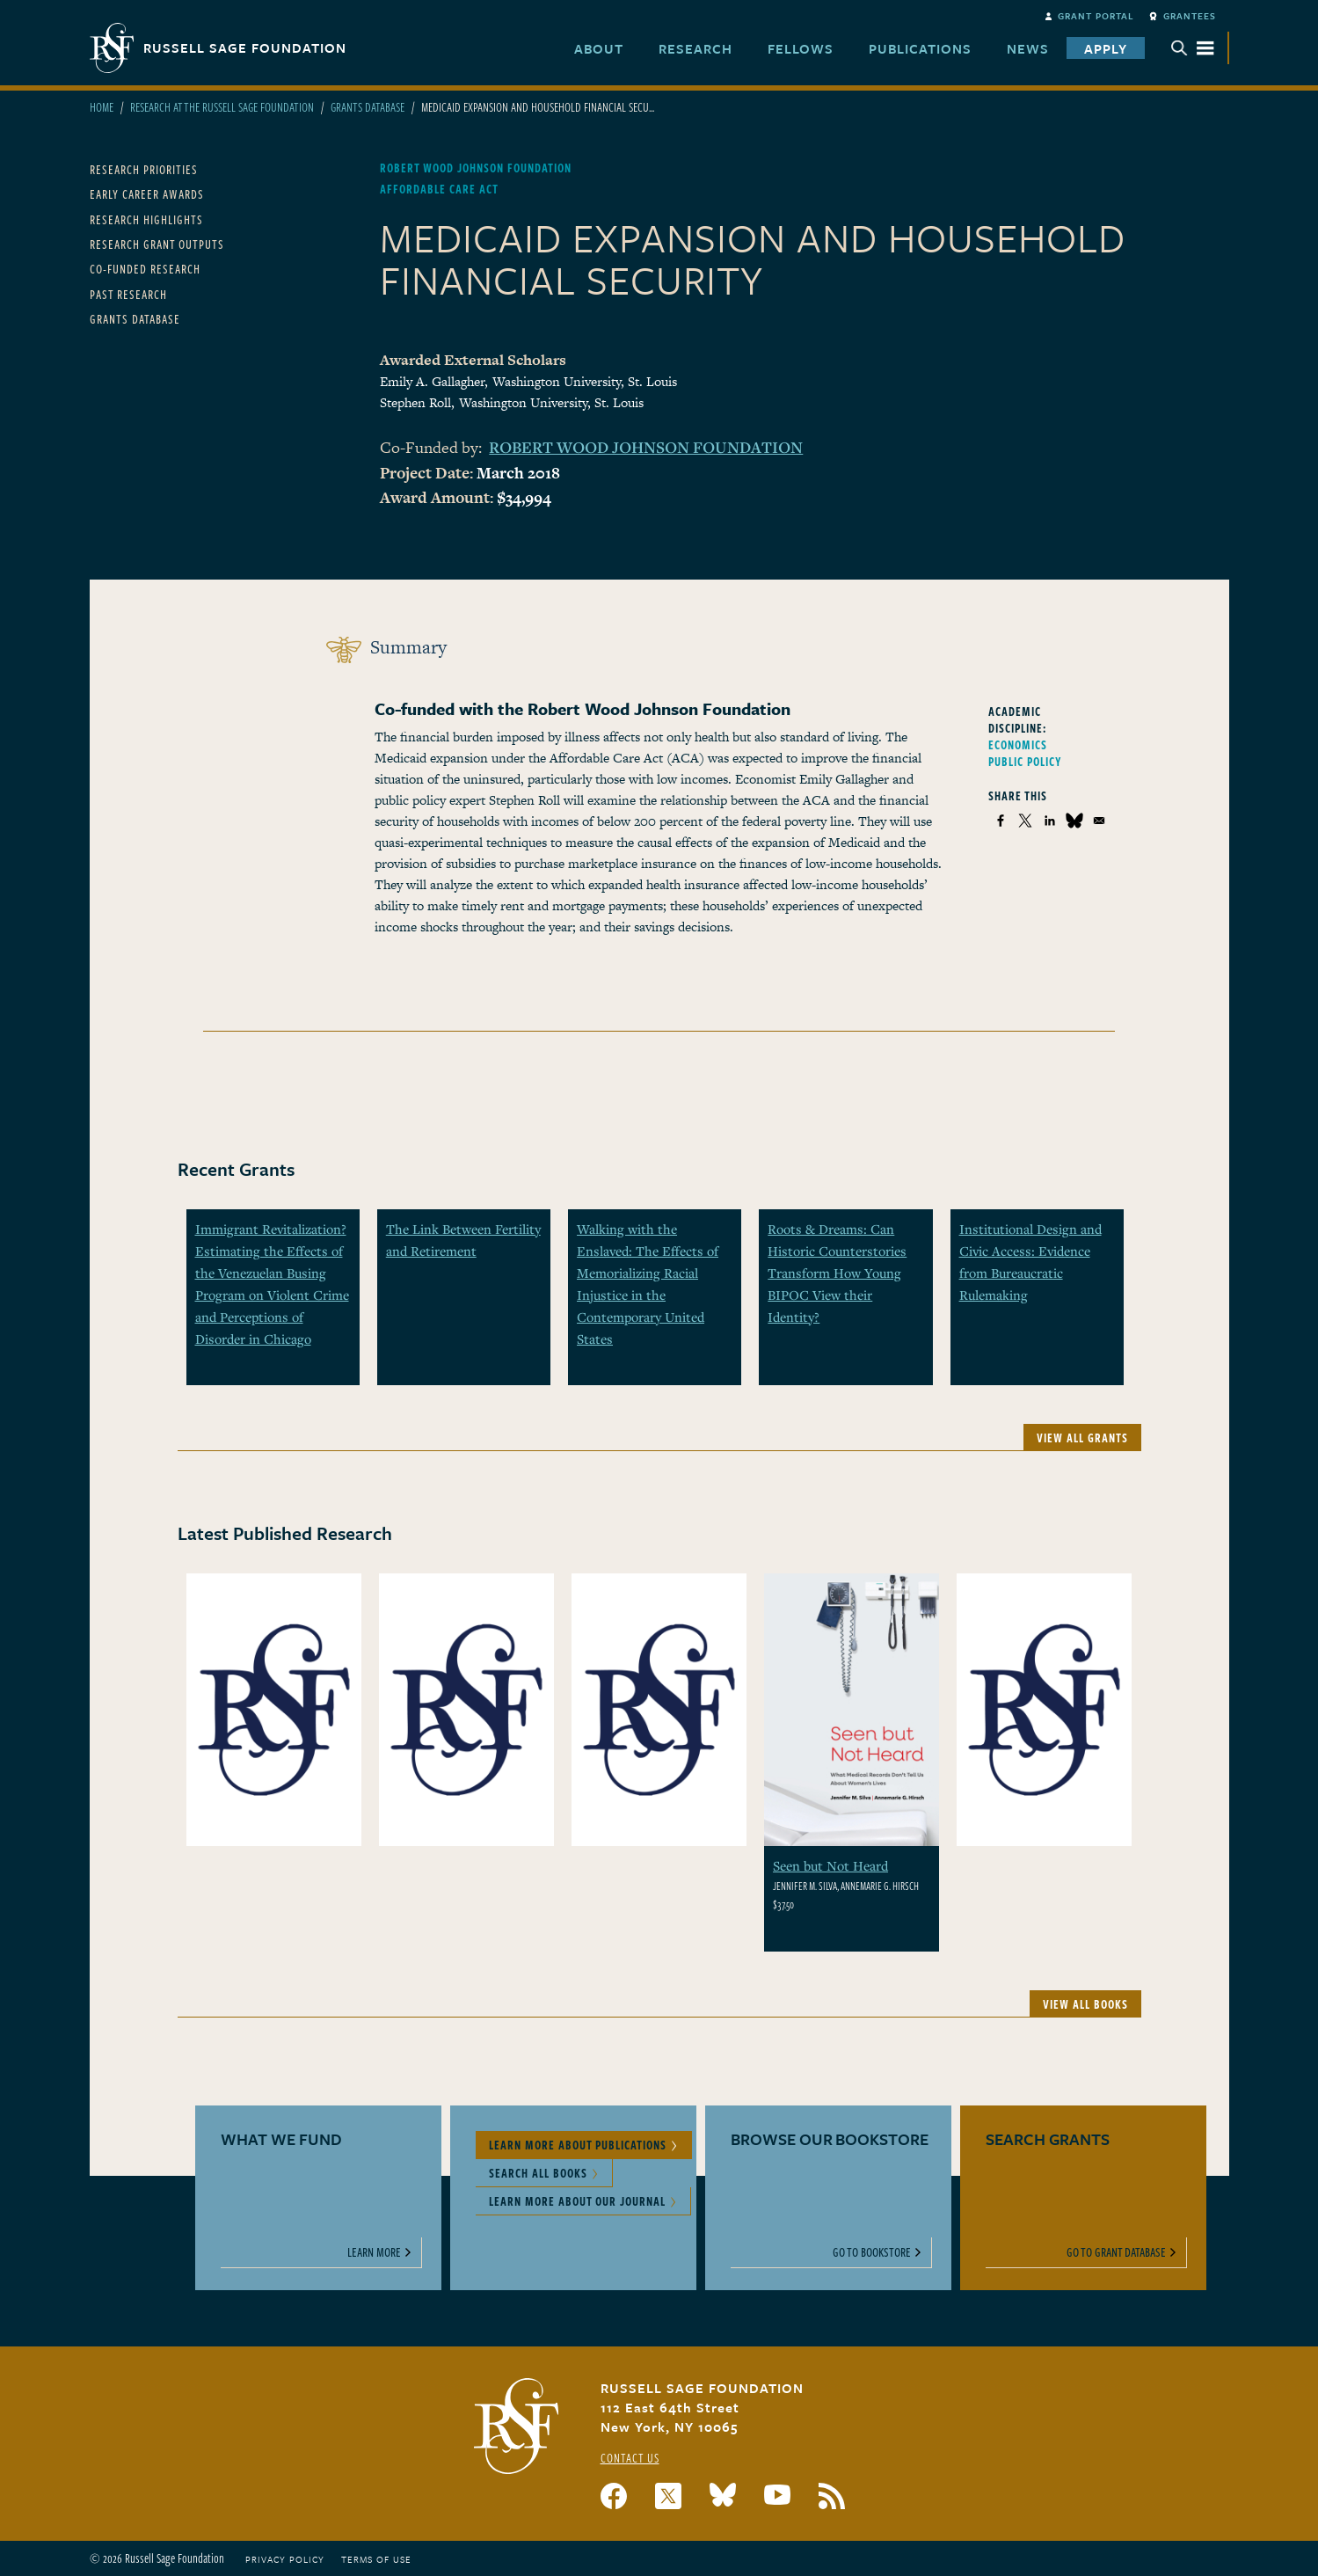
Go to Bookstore (872, 2252)
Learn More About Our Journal (577, 2201)
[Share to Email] (1099, 820)
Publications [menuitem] (920, 48)
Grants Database (367, 107)
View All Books (1085, 2004)
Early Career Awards (147, 194)
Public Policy (1025, 761)
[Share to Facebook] (1000, 820)
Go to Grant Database (1116, 2252)
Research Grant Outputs (157, 244)
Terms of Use (376, 2559)
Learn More (374, 2252)
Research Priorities (144, 169)
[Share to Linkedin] (1050, 820)
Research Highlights (146, 219)
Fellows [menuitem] (801, 48)
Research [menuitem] (695, 48)
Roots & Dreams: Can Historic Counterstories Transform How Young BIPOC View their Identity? (837, 1272)
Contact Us (630, 2457)
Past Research (128, 294)
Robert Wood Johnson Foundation (646, 446)
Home (101, 107)
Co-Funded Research (145, 268)
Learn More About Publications (577, 2144)
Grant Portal (1096, 16)
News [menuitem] (1028, 48)
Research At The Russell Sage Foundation (222, 107)
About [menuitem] (598, 48)
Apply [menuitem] (1105, 48)
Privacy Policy (284, 2559)
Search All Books (538, 2173)
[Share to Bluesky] (1074, 820)
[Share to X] (1025, 820)
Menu (1192, 47)
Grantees (1189, 16)
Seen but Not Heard (830, 1865)
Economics (1017, 744)
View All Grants (1082, 1437)
